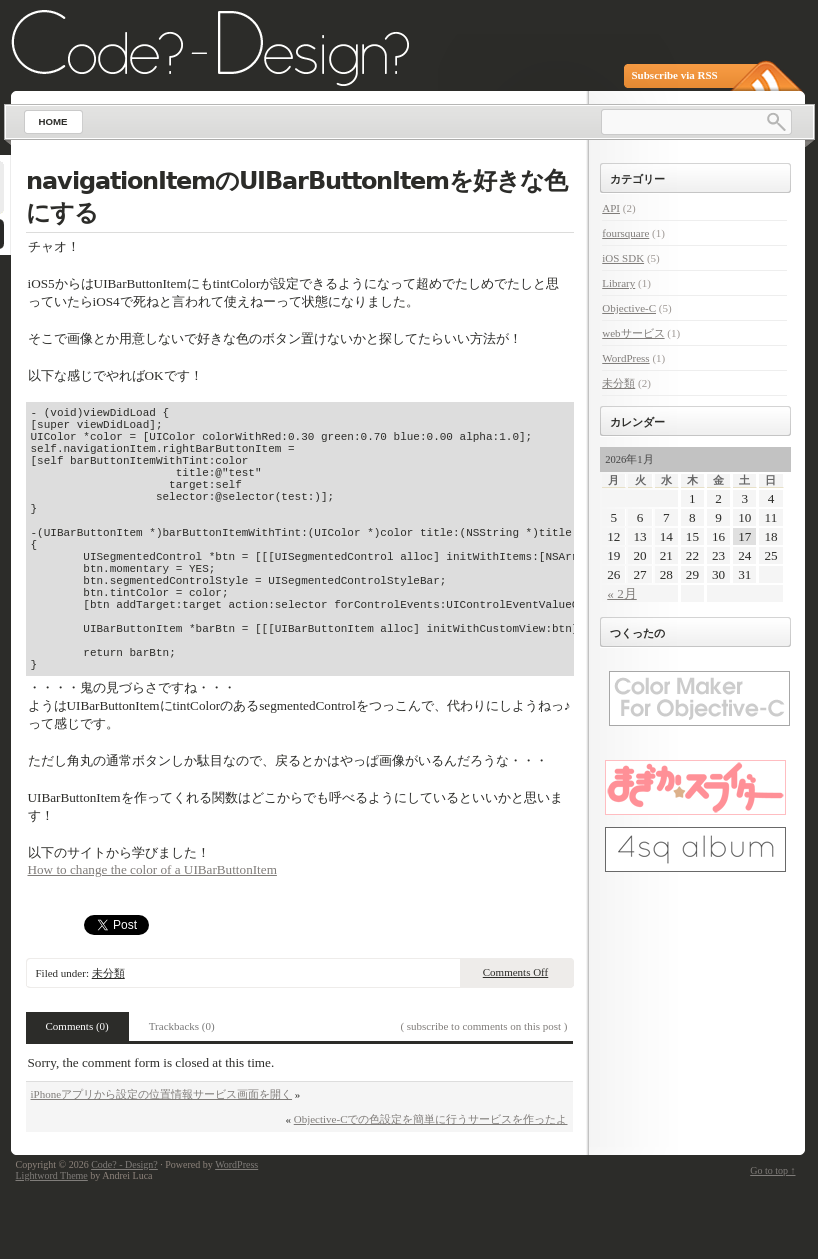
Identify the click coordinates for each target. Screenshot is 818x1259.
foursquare (625, 233)
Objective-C (629, 308)
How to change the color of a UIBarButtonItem (152, 935)
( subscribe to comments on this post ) (483, 1092)
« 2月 (621, 593)
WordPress (625, 358)
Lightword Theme (52, 1241)
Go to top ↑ (772, 1236)
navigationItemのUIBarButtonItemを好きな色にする (296, 197)
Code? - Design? (124, 1230)
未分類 (108, 1039)
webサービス (633, 333)
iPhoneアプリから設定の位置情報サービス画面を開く (162, 1160)
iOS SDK (623, 258)
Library (618, 283)
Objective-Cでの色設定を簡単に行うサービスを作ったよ (431, 1185)
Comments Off (516, 1038)
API (611, 208)
